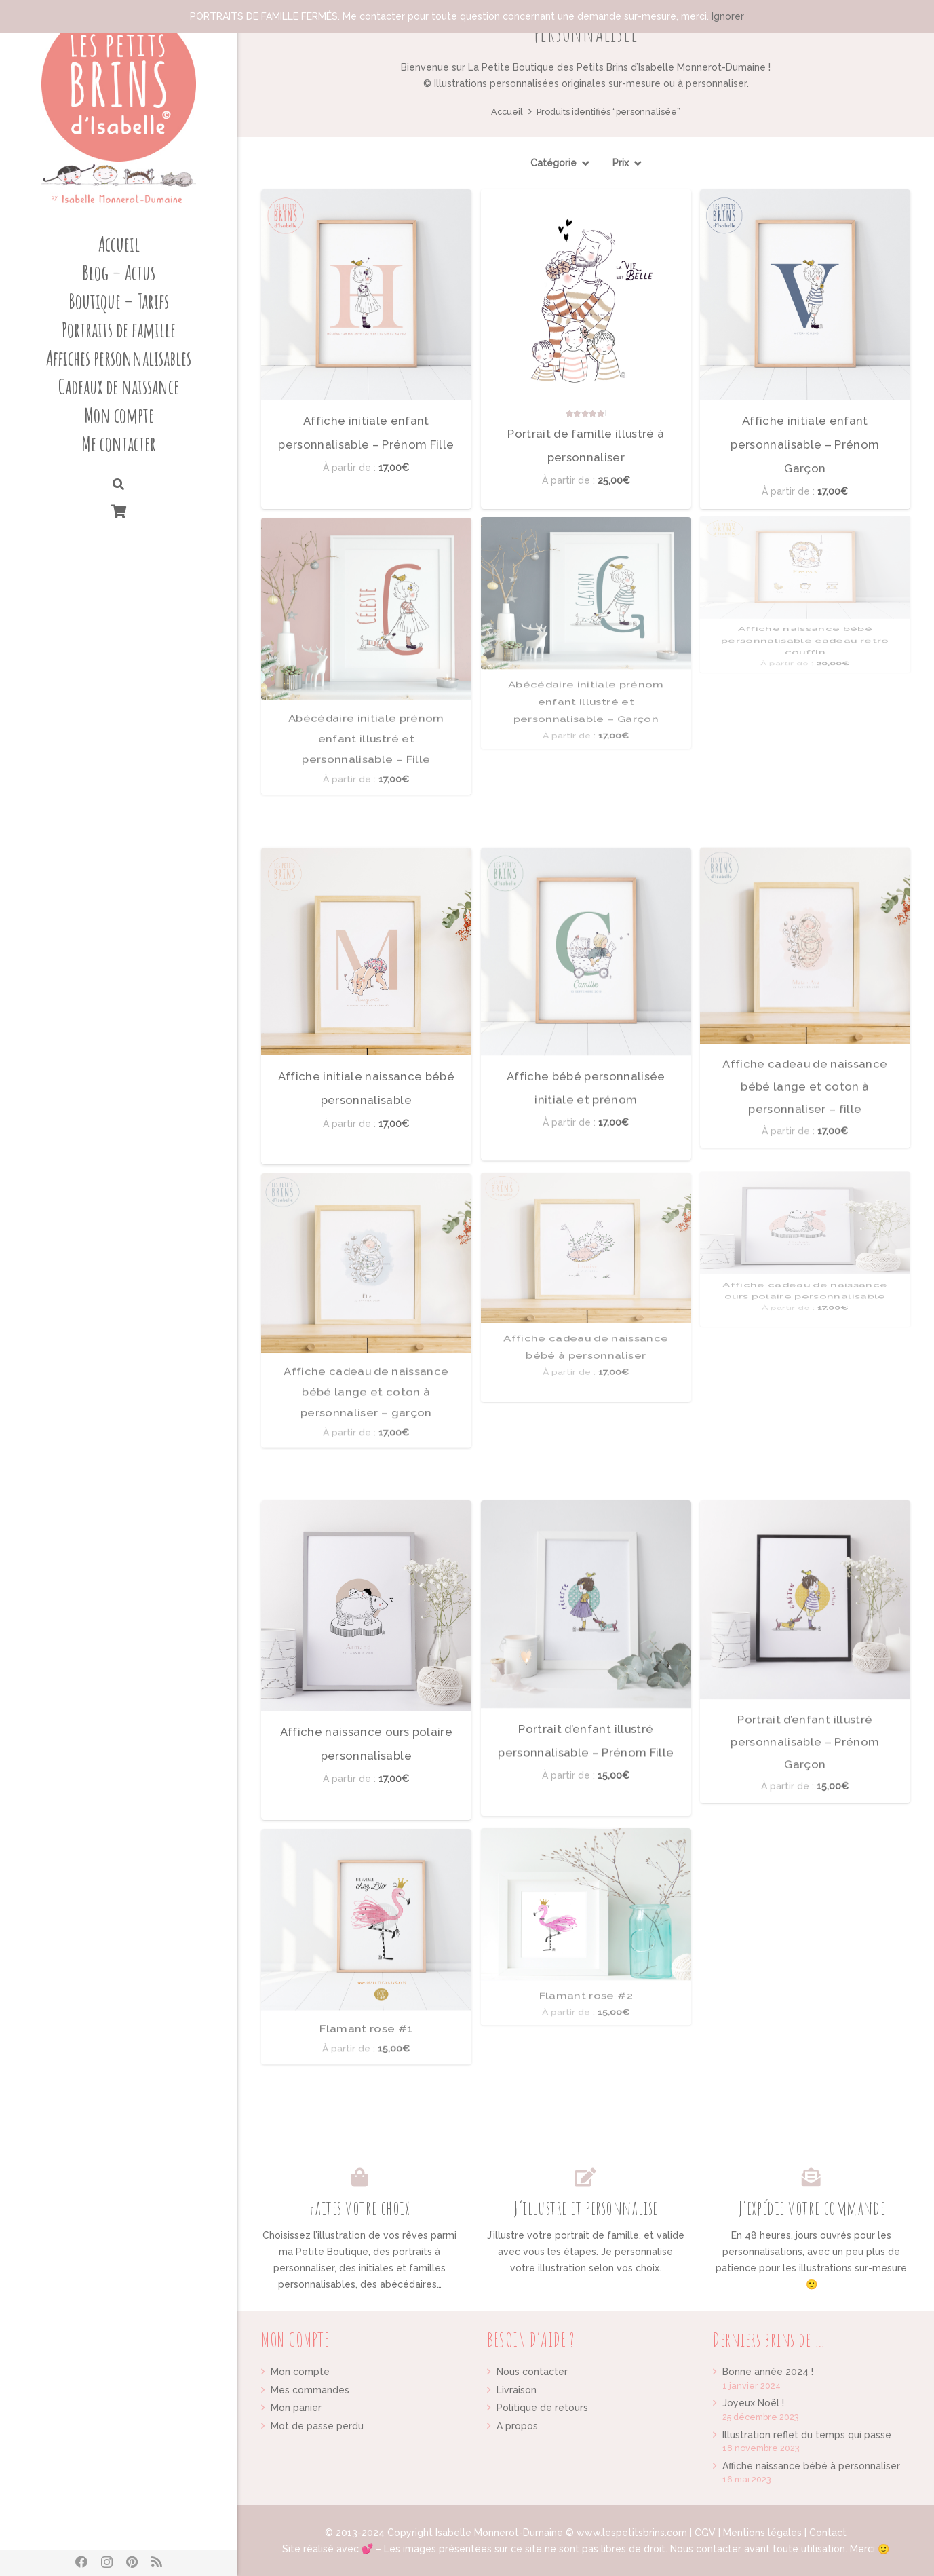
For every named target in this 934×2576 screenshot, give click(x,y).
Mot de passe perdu (317, 2426)
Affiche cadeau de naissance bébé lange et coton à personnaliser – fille (805, 859)
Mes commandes (310, 2390)
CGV (705, 2532)
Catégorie (553, 162)
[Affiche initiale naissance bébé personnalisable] (366, 910)
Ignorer (728, 16)
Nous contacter (532, 2371)
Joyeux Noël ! (753, 2403)
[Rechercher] (118, 485)
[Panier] (119, 511)
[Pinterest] (132, 2562)
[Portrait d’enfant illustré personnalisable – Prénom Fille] (586, 1533)
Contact (828, 2532)
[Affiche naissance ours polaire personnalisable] (366, 1564)
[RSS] (156, 2562)
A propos (517, 2426)
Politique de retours (542, 2407)
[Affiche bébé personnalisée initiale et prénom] (586, 879)
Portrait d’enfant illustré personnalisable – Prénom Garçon (805, 1513)
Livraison (517, 2390)
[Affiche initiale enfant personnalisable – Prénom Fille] (366, 294)
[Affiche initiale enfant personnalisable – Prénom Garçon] (805, 294)
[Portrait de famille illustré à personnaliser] (586, 294)
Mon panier (296, 2407)
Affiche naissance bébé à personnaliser (811, 2466)
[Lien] (118, 108)
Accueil (507, 112)
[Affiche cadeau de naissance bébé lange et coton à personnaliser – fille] (805, 849)
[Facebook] (81, 2562)
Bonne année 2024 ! (767, 2371)
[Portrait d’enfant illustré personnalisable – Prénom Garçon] (805, 1503)
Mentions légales (762, 2532)
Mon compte (300, 2371)
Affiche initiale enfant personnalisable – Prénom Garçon (805, 444)
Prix (620, 162)
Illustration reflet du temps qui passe (806, 2434)
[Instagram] (107, 2562)
